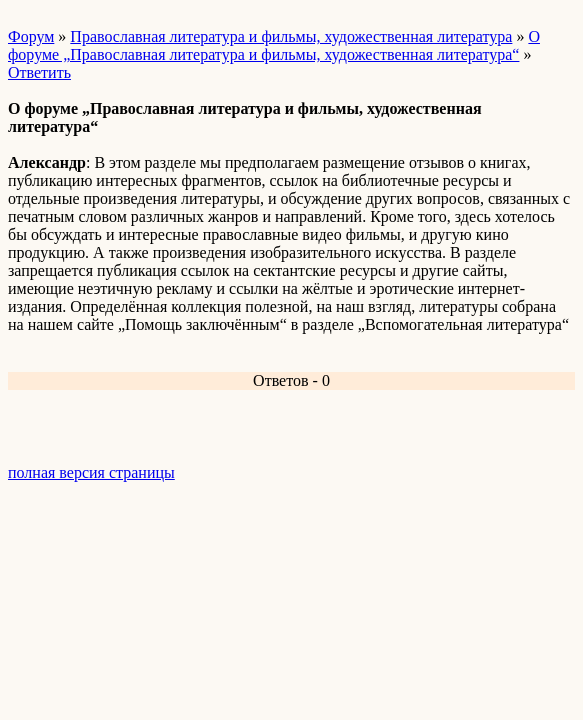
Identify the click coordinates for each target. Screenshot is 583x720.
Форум (31, 36)
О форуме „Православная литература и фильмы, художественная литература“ (274, 45)
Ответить (39, 72)
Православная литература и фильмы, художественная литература (291, 36)
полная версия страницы (91, 472)
